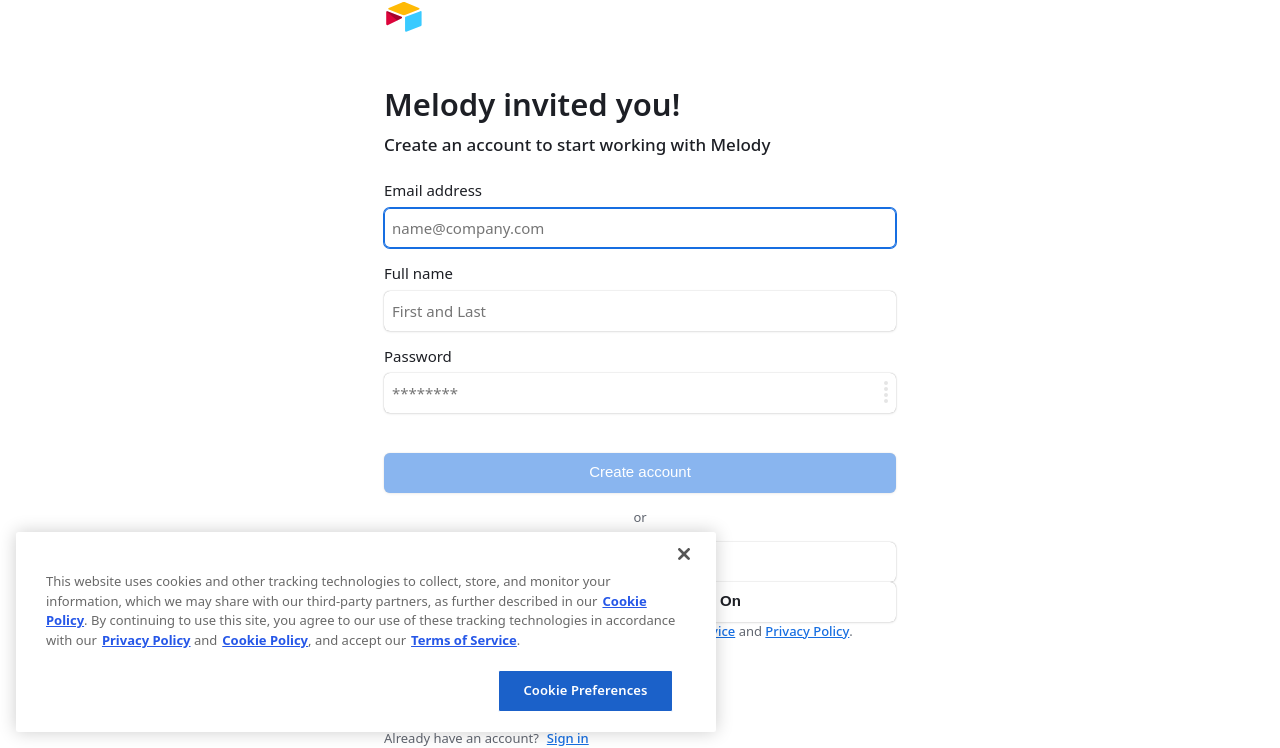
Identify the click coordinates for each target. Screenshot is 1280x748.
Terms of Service (464, 640)
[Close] (684, 554)
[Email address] (640, 228)
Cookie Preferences (585, 690)
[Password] (640, 393)
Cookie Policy (265, 640)
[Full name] (640, 311)
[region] (366, 632)
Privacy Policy (807, 631)
